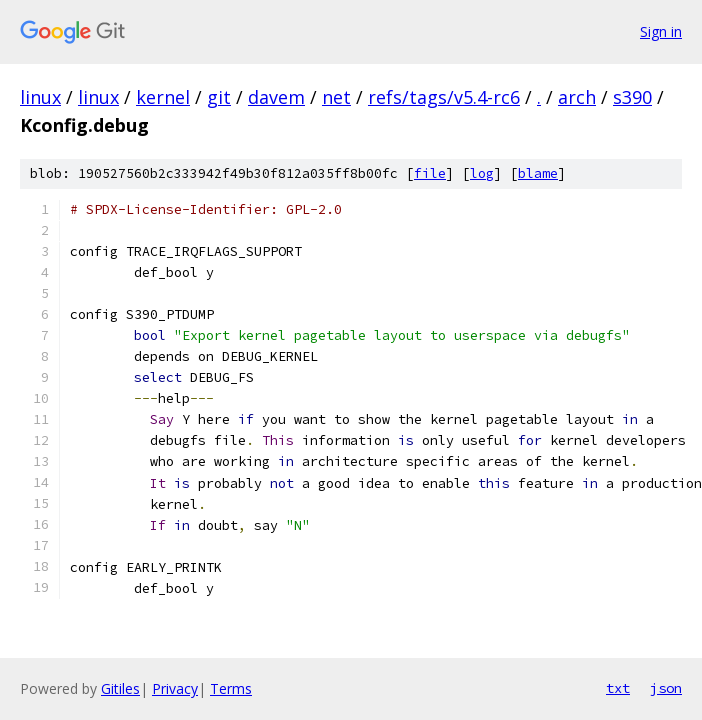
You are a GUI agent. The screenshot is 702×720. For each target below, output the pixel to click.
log (482, 173)
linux (40, 97)
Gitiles (120, 688)
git (219, 97)
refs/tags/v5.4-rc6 (444, 97)
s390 (632, 97)
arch (577, 97)
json (666, 688)
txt (618, 688)
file (430, 173)
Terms (231, 688)
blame (538, 173)
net (336, 97)
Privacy (175, 688)
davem (276, 97)
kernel (163, 97)
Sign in (661, 31)
